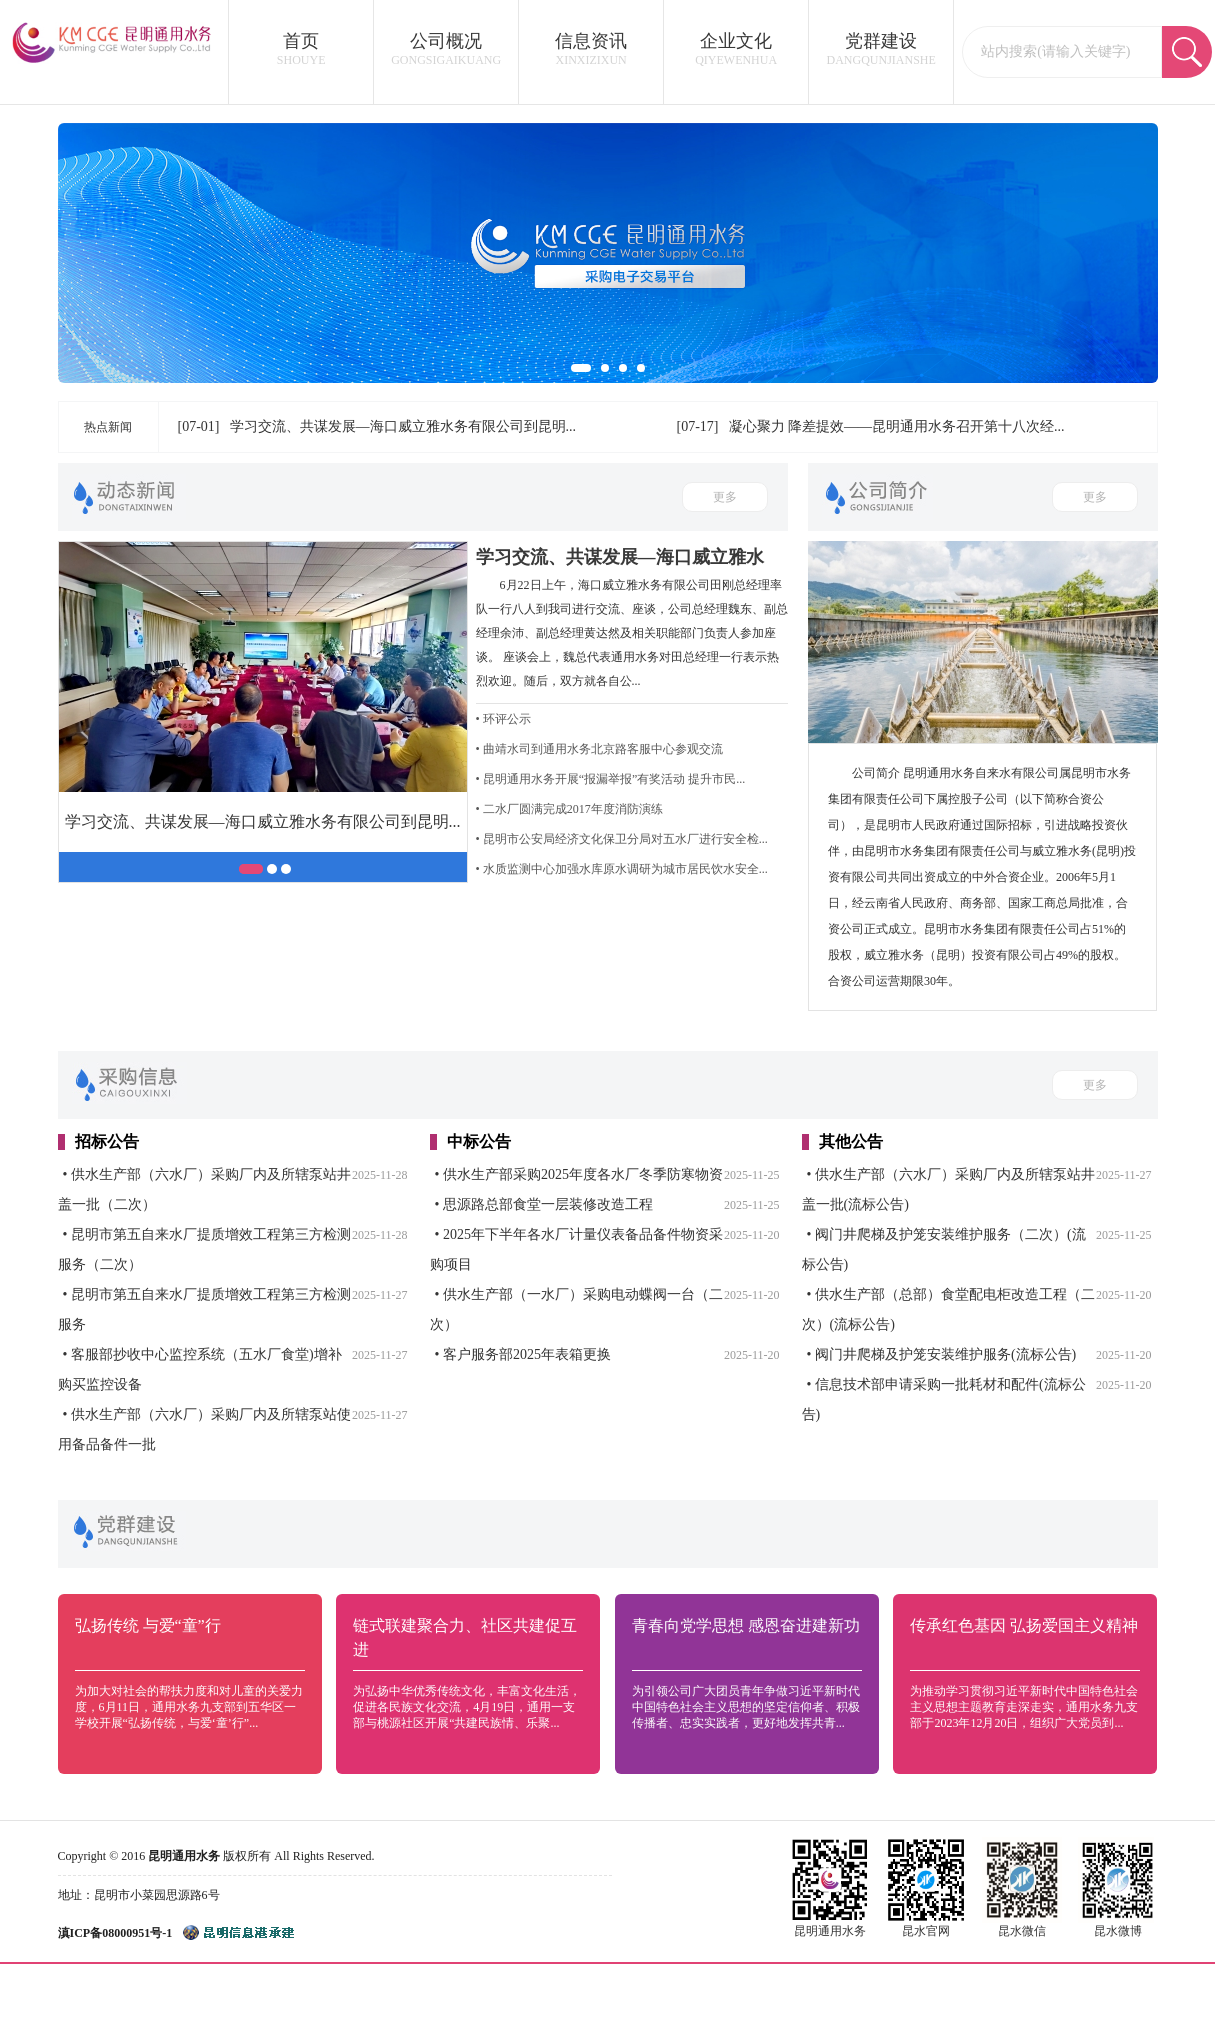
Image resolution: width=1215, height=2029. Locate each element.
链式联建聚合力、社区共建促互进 (465, 1637)
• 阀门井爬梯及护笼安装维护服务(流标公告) (942, 1354)
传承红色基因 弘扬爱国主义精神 (1024, 1625)
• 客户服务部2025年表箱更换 (523, 1354)
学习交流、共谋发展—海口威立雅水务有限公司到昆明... (403, 426)
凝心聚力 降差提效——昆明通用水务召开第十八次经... (897, 426)
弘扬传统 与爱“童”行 (148, 1625)
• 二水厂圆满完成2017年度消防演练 (569, 809)
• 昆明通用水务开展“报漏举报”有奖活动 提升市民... (611, 779)
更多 (725, 497)
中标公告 (479, 1141)
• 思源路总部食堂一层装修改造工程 (544, 1204)
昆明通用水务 (184, 1856)
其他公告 (851, 1141)
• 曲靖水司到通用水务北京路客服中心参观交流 (599, 749)
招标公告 (107, 1141)
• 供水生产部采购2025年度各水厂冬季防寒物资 (579, 1174)
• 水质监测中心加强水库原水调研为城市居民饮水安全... (622, 869)
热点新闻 (108, 427)
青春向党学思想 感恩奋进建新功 (746, 1625)
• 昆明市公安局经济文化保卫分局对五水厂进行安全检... (622, 839)
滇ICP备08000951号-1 (115, 1933)
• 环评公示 (503, 719)
